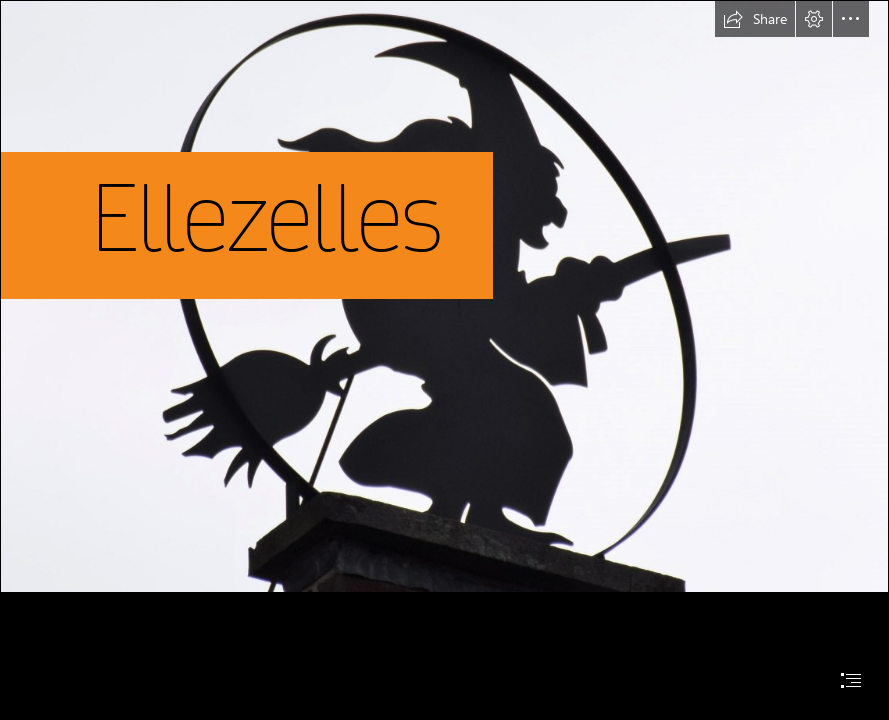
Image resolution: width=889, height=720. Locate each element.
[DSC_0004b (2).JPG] (444, 296)
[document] (444, 360)
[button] (755, 19)
